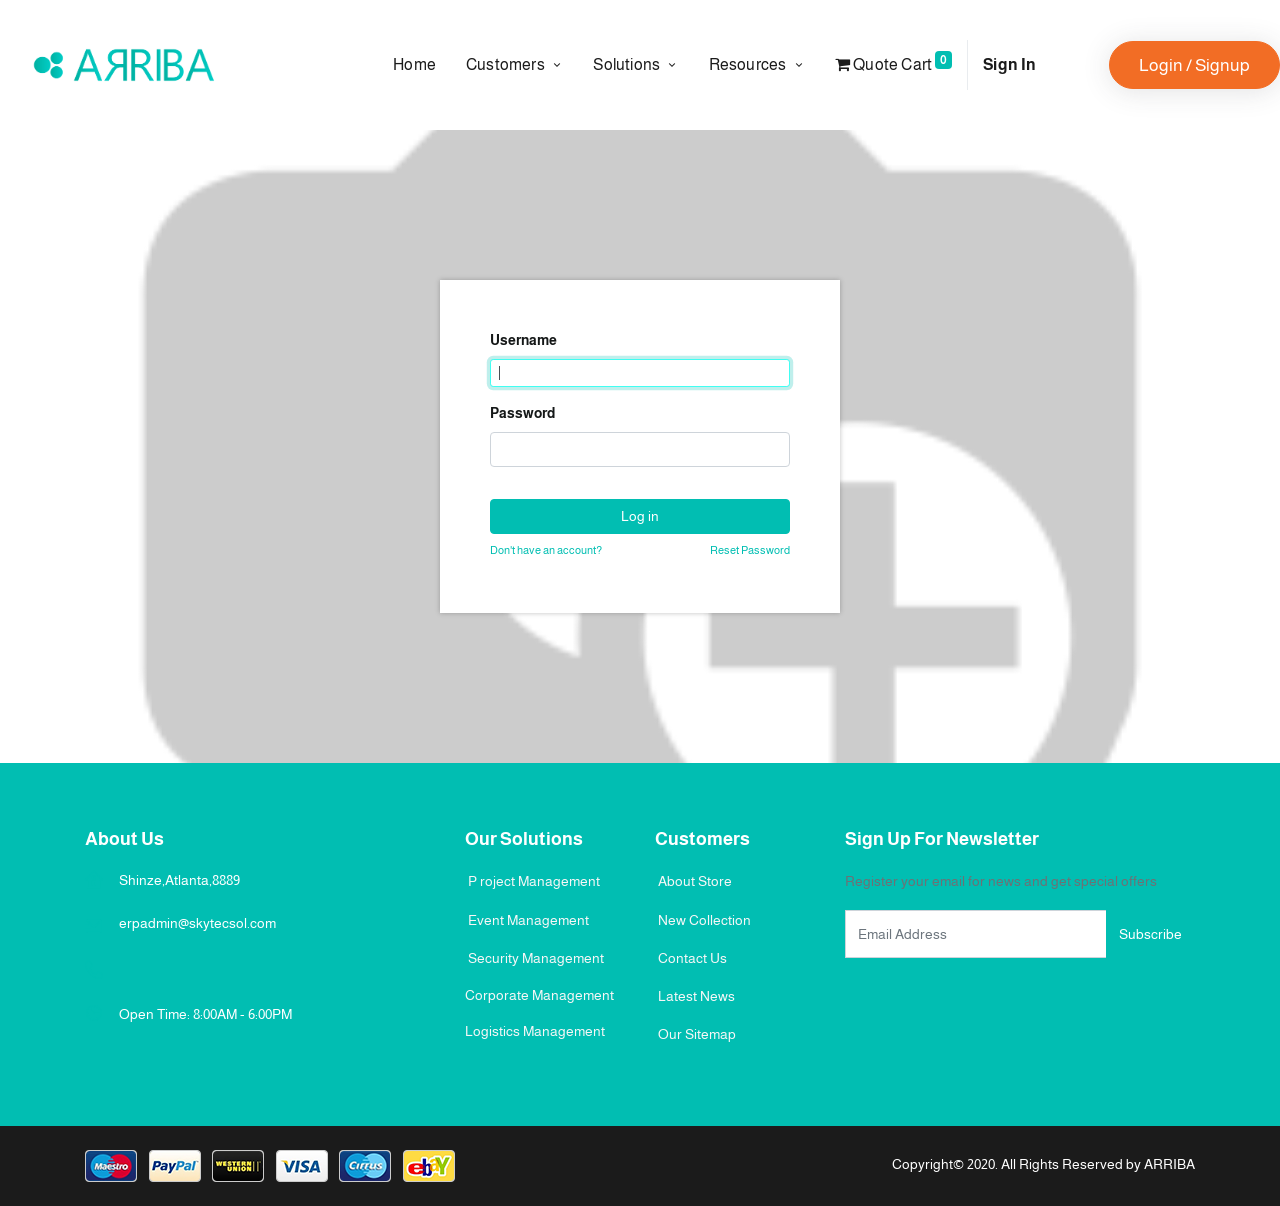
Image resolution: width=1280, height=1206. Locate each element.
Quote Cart (893, 62)
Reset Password (750, 550)
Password (522, 413)
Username (523, 340)
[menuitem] (422, 65)
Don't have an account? (546, 550)
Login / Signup (1194, 65)
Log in (640, 516)
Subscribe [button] (1150, 934)
